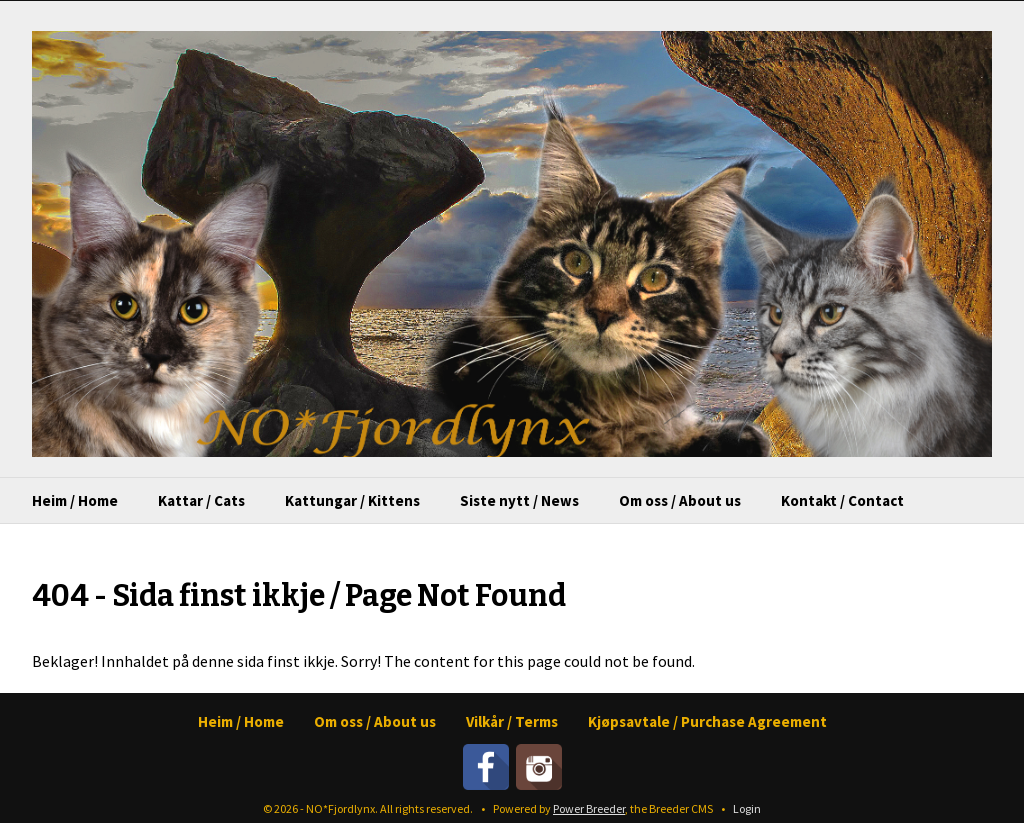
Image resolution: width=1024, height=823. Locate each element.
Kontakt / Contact (842, 500)
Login (747, 808)
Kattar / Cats (201, 500)
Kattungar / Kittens (352, 500)
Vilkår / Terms (512, 721)
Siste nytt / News (519, 500)
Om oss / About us (680, 500)
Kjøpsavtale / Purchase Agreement (707, 721)
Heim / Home (75, 500)
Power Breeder (589, 808)
